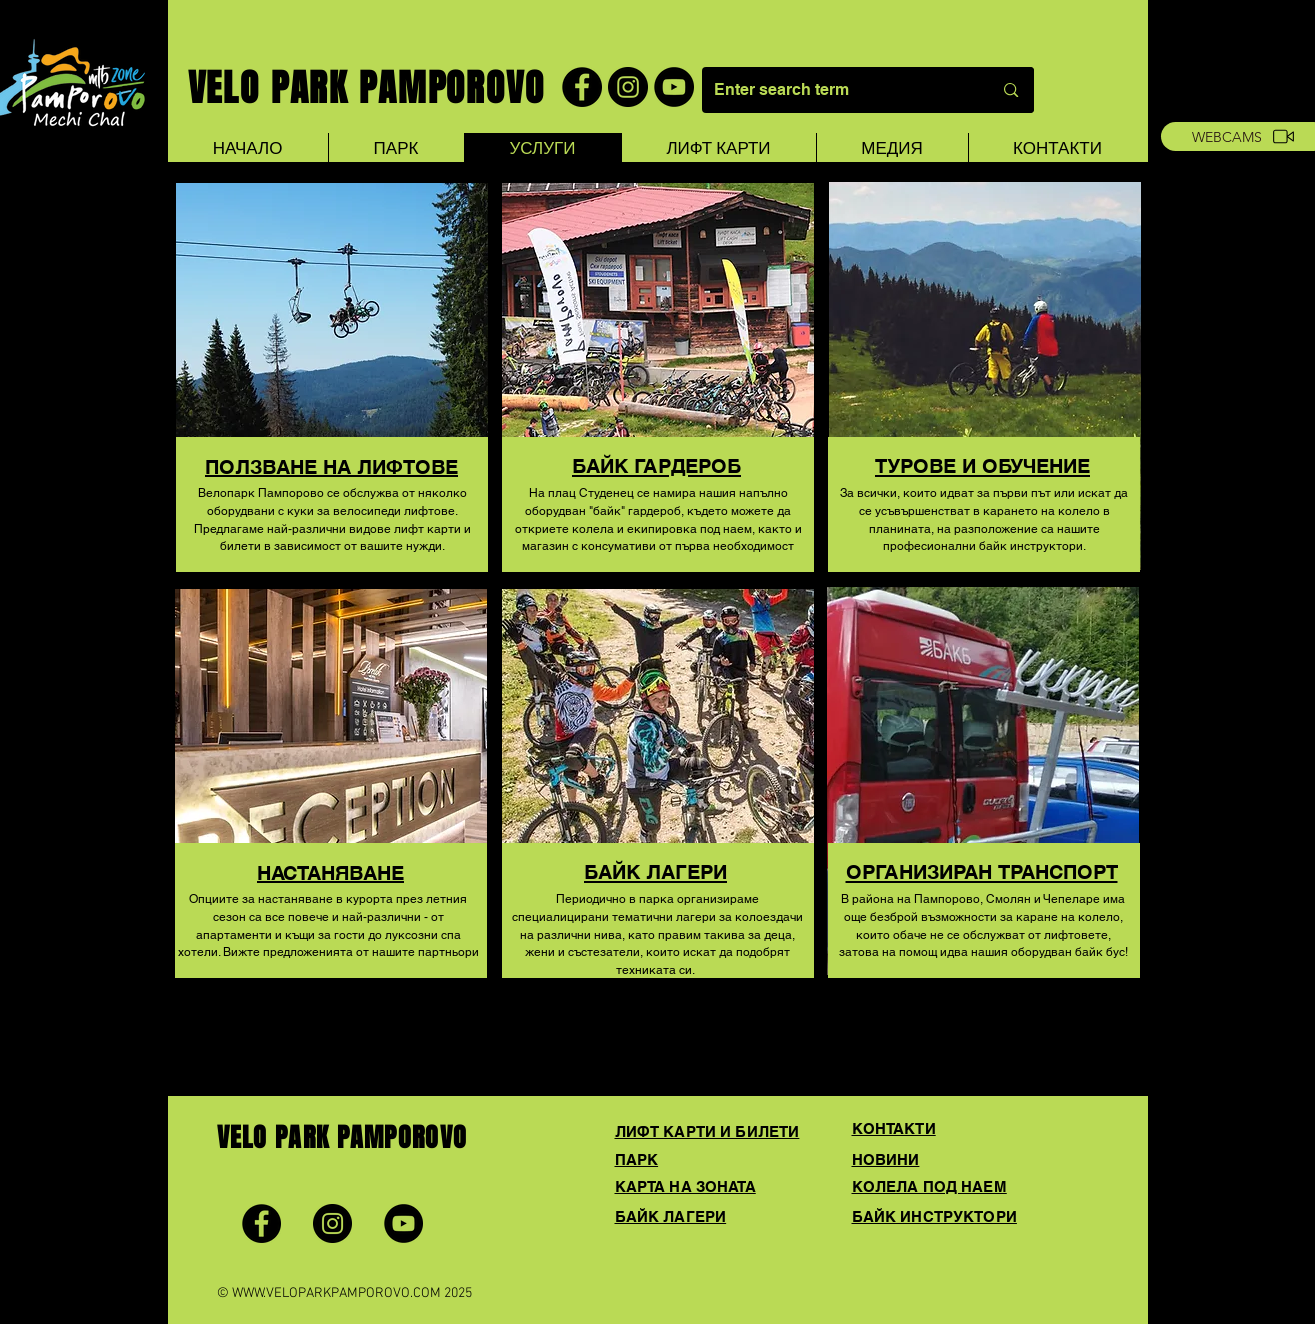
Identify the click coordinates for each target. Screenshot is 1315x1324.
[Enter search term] (831, 90)
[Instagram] (628, 87)
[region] (332, 404)
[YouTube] (674, 87)
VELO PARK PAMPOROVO (366, 88)
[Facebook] (582, 87)
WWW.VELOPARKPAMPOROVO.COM (336, 1293)
